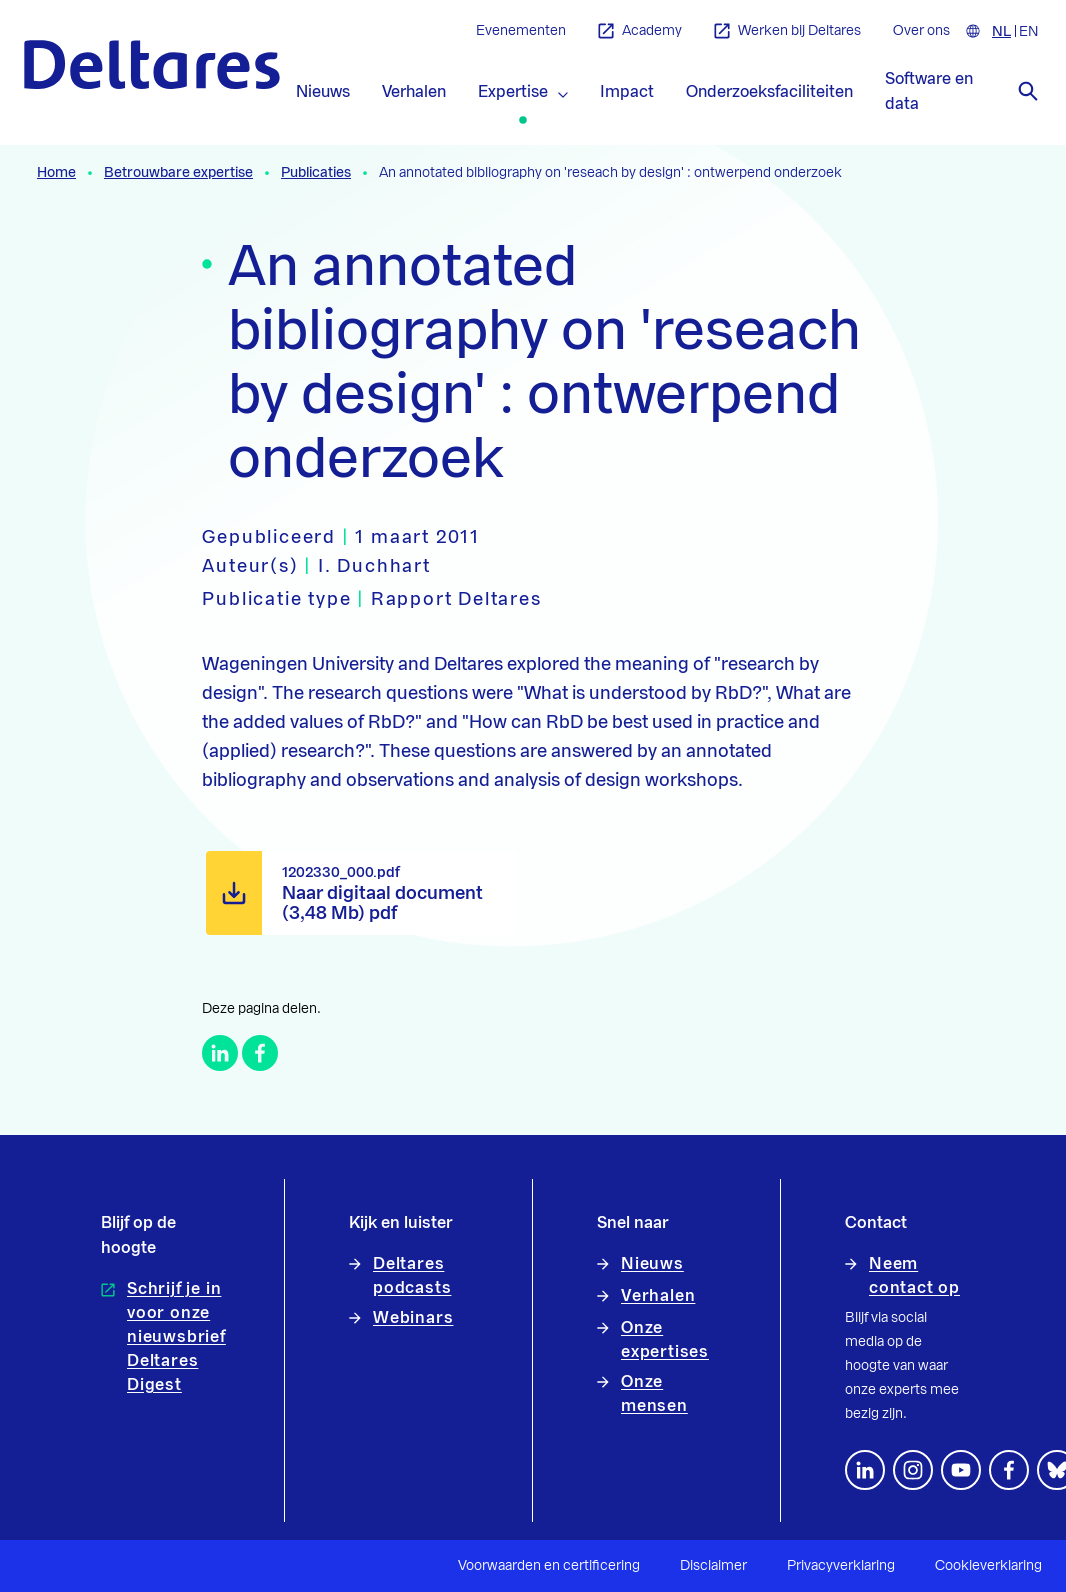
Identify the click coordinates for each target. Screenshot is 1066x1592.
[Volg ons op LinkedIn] (865, 1470)
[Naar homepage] (152, 64)
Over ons (921, 31)
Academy (640, 31)
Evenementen (521, 31)
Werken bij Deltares (787, 31)
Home (56, 173)
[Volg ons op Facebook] (1009, 1470)
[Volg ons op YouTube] (961, 1470)
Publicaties (316, 173)
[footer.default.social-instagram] (913, 1470)
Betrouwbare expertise (178, 173)
